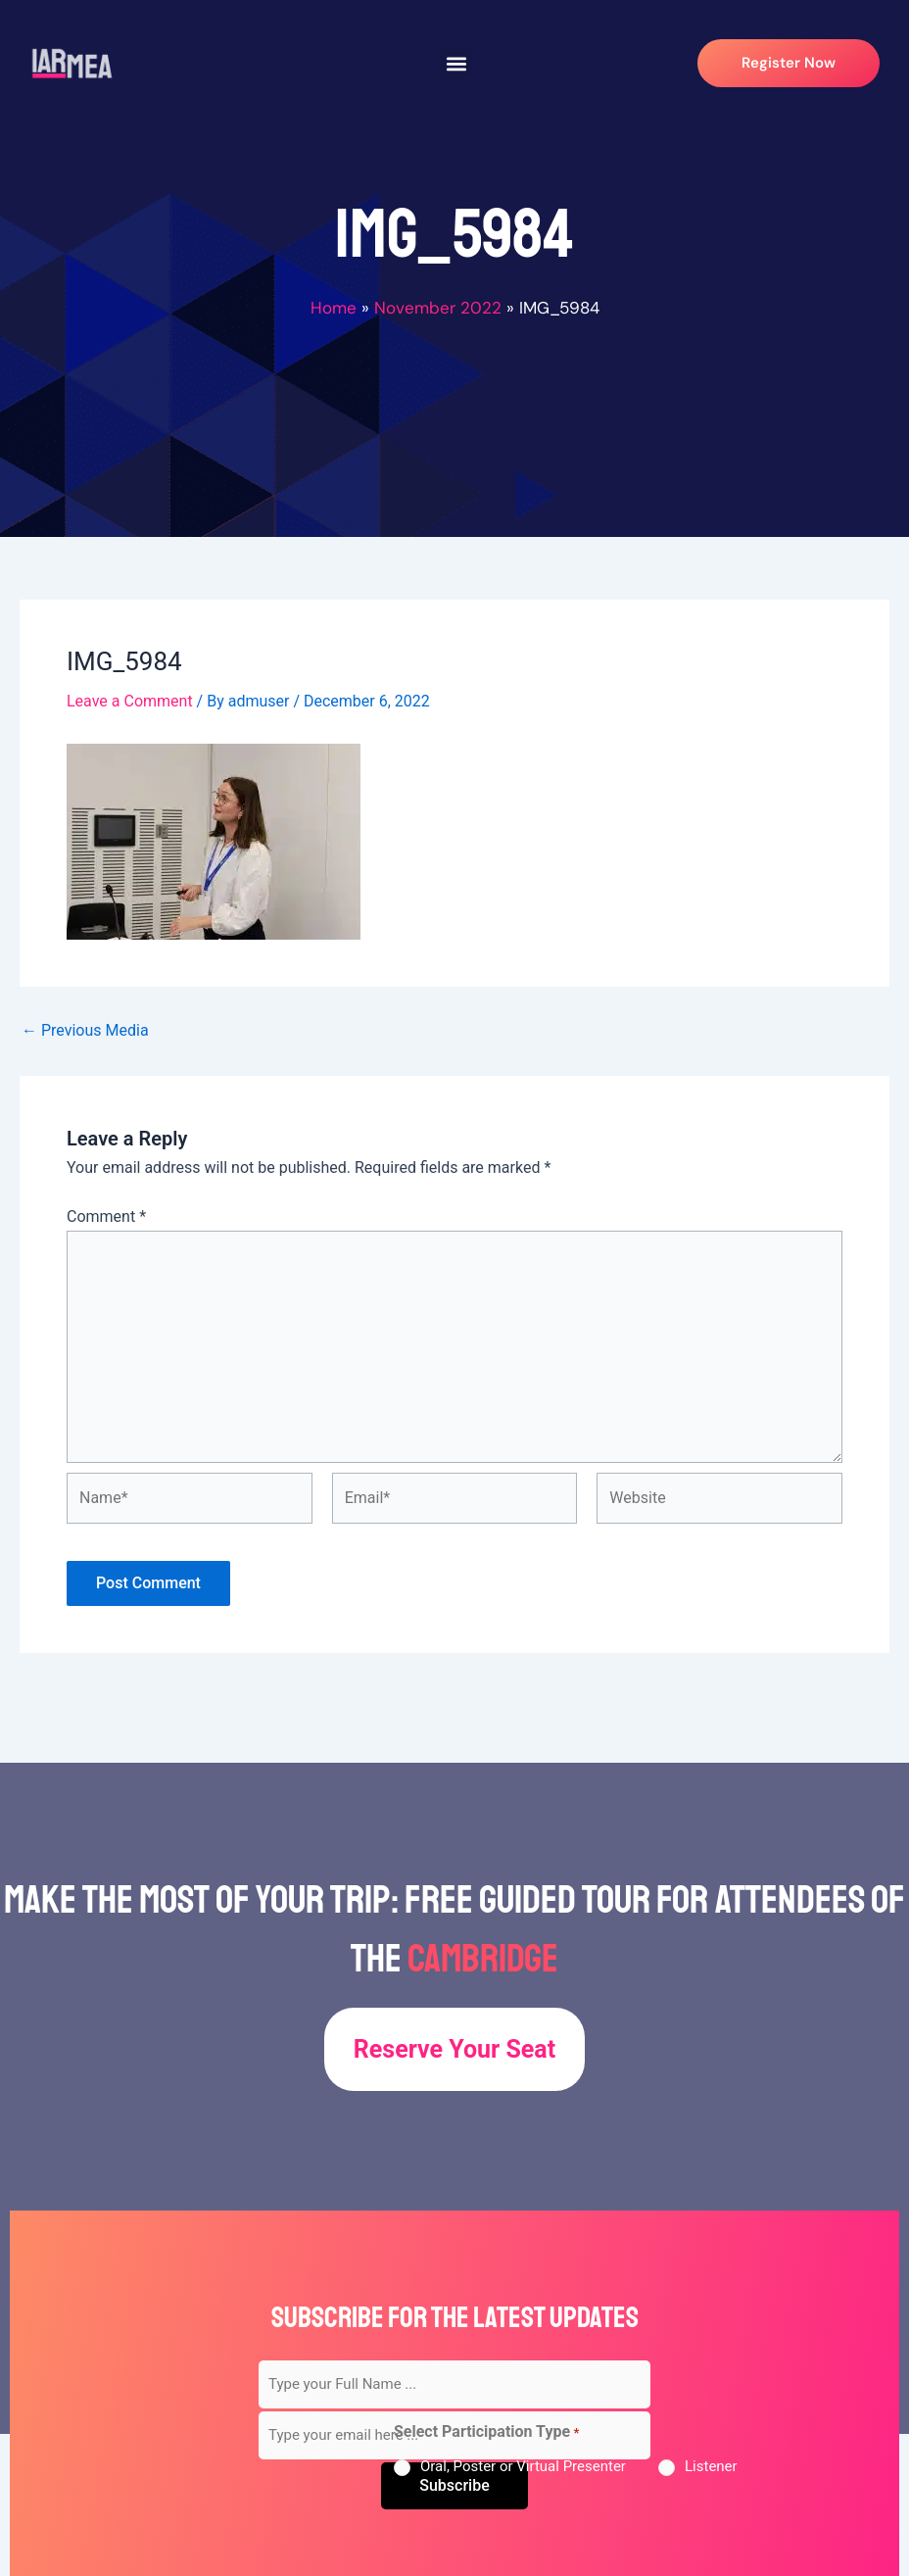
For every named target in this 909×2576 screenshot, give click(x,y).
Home (334, 307)
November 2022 (438, 307)
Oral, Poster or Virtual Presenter (523, 2466)
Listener (711, 2466)
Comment (106, 1216)
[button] (456, 63)
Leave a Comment (130, 701)
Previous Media (85, 1031)
